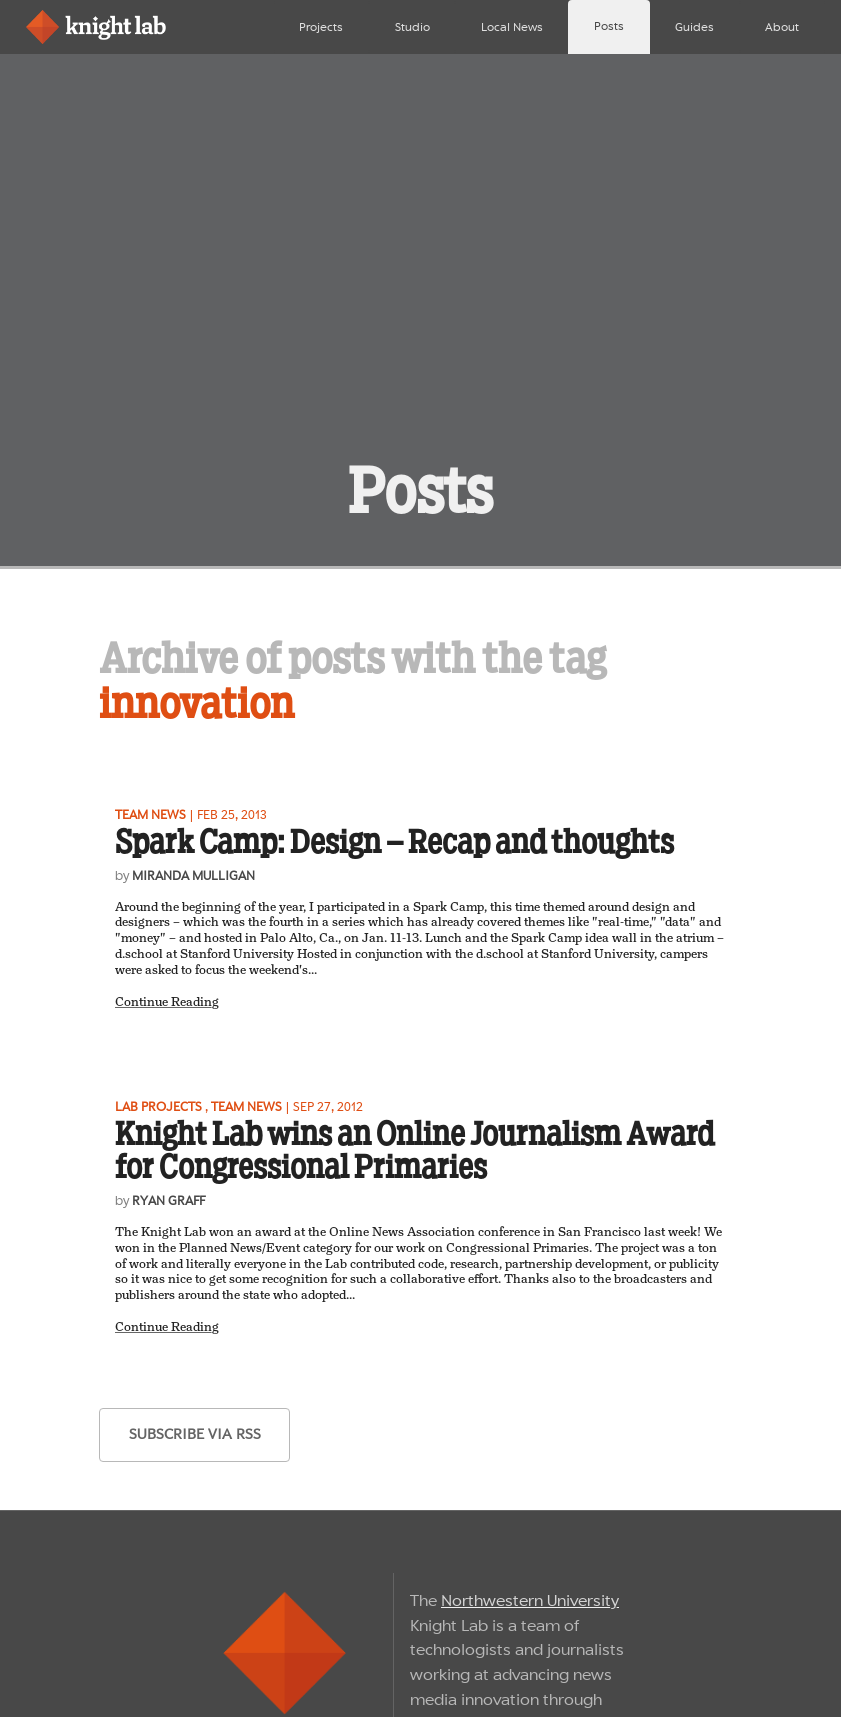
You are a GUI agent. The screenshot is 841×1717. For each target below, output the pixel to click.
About (782, 27)
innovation (196, 703)
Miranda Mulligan (193, 875)
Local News (512, 27)
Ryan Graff (168, 1200)
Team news (150, 814)
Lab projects (158, 1106)
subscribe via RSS (195, 1434)
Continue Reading (167, 1002)
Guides (694, 27)
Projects (321, 27)
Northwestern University (530, 1600)
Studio (412, 27)
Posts (609, 26)
